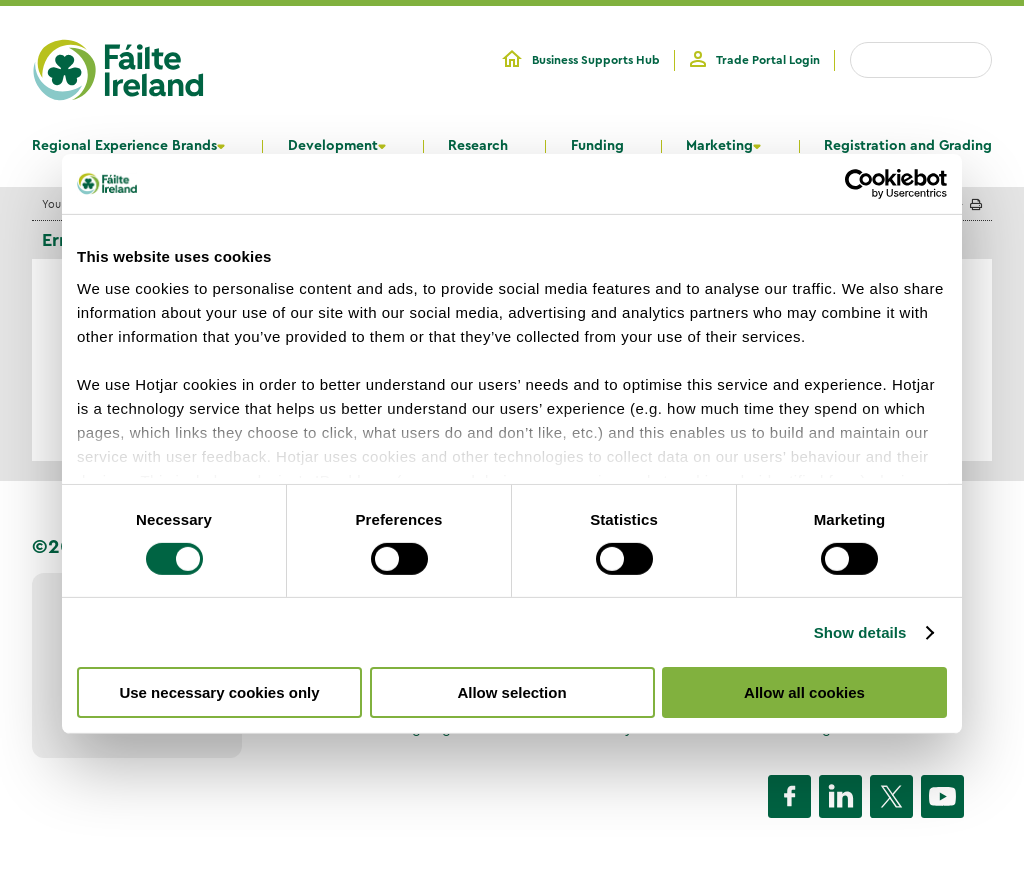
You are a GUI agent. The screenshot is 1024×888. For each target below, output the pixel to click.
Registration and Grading (908, 146)
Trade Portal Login (768, 60)
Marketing (719, 146)
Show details (860, 632)
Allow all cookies (804, 692)
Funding (597, 146)
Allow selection (511, 692)
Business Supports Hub (596, 60)
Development (333, 146)
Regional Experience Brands (124, 146)
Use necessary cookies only (219, 692)
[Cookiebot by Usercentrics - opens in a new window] (859, 184)
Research (478, 146)
